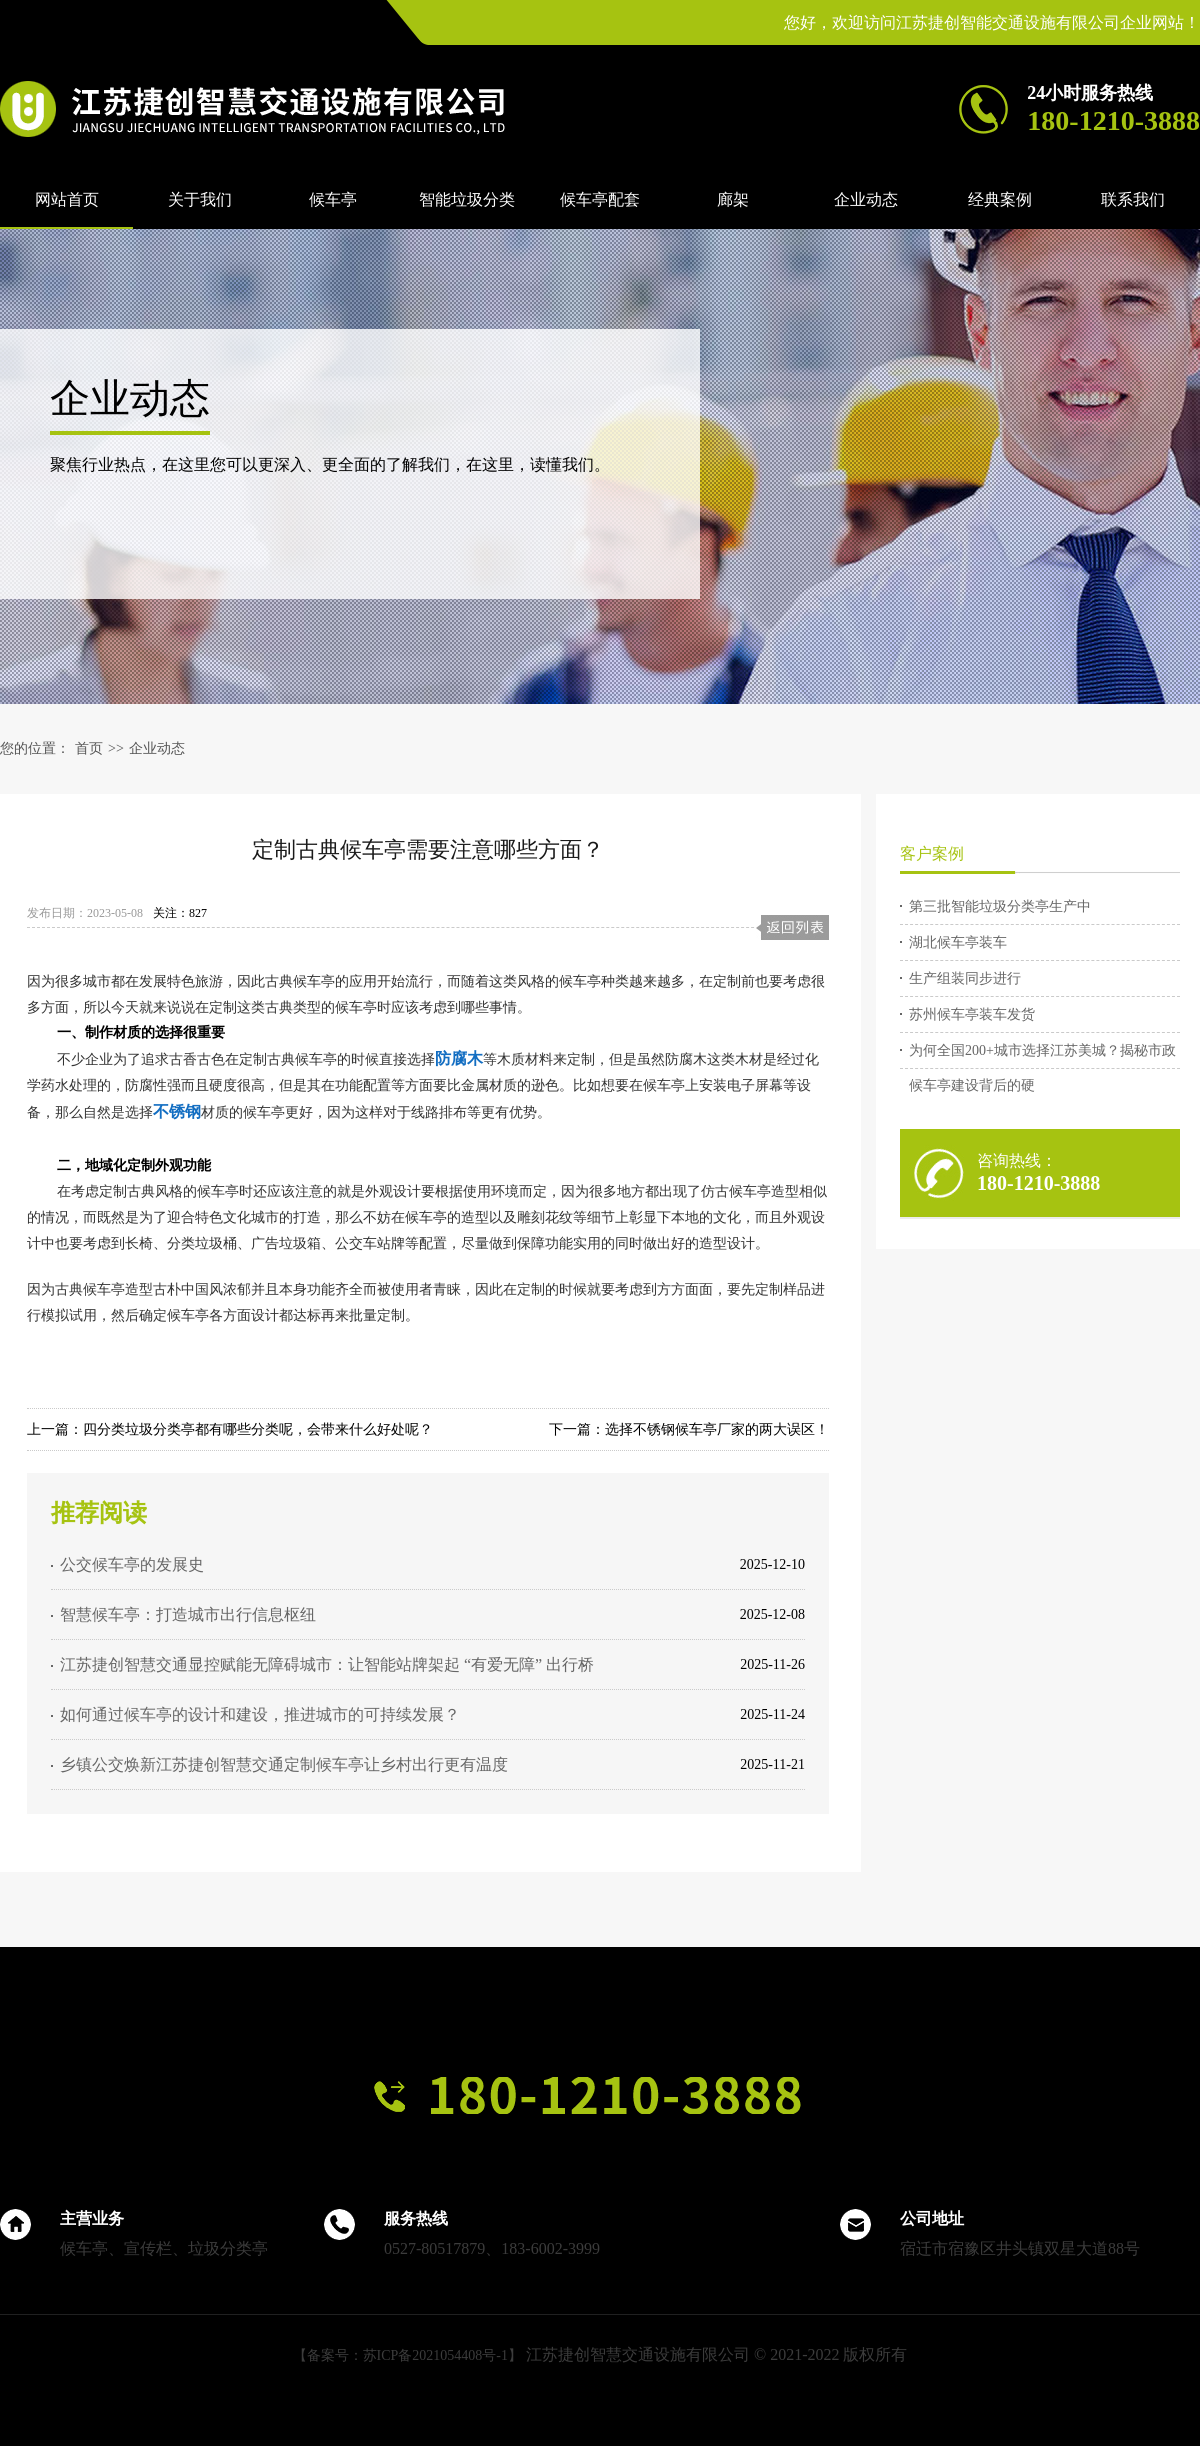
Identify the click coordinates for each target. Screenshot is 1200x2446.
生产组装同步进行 (965, 978)
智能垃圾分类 (467, 199)
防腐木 (459, 1058)
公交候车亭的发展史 (132, 1564)
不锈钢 (177, 1111)
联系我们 (1133, 199)
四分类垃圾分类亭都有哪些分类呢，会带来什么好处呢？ (258, 1429)
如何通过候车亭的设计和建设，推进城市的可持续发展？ (260, 1714)
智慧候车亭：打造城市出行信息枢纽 (188, 1614)
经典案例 (1000, 199)
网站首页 (67, 199)
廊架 (733, 199)
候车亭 (333, 199)
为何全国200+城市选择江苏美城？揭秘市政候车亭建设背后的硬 (1042, 1056)
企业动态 (866, 199)
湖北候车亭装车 (958, 942)
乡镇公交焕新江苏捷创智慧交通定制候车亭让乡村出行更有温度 (284, 1764)
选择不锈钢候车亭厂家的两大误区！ (717, 1429)
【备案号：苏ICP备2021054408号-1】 (407, 2355)
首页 (89, 748)
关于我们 (200, 199)
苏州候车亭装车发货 (972, 1014)
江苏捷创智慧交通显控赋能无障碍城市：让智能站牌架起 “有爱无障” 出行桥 (327, 1664)
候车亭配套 (600, 199)
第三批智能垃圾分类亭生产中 (1000, 906)
